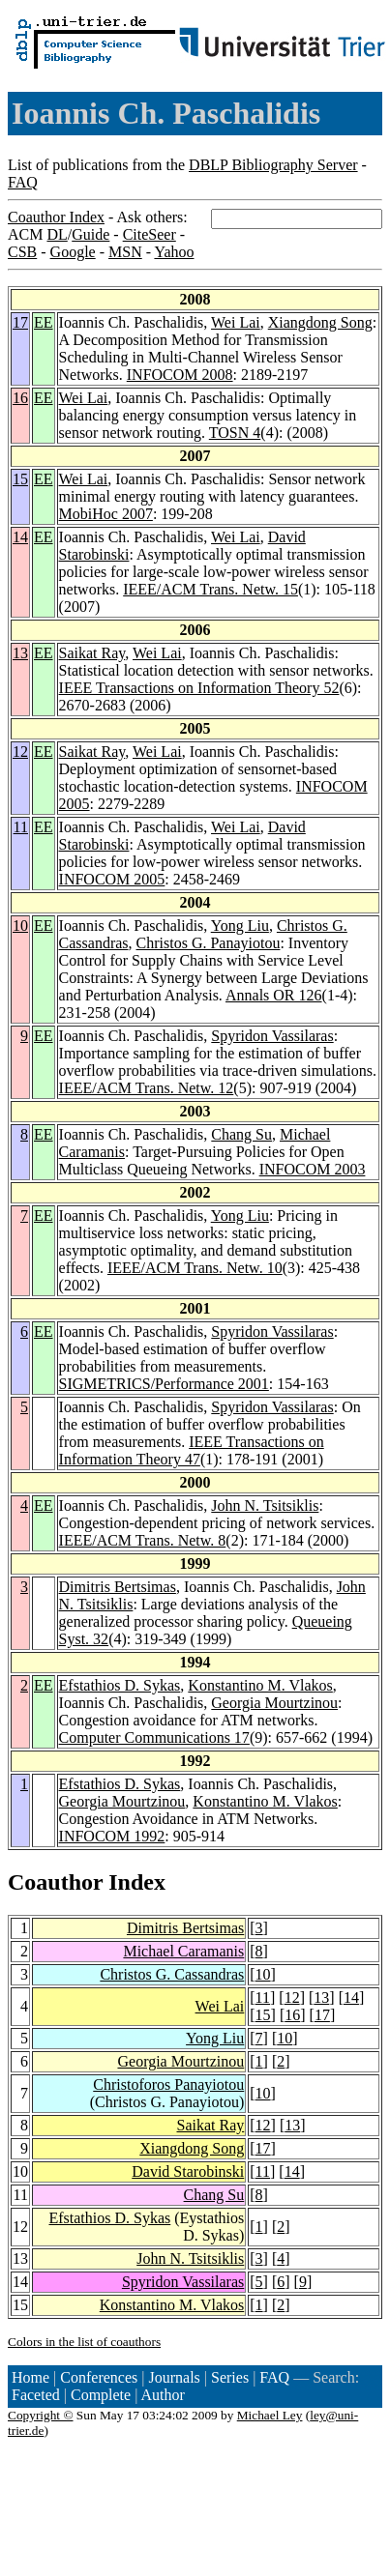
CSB (22, 252)
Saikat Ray (92, 653)
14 (20, 537)
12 (20, 751)
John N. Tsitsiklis (264, 1505)
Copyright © (41, 2415)
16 (20, 398)
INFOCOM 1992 (112, 1836)
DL (56, 234)
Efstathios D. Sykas (120, 1685)
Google (73, 252)
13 (20, 653)
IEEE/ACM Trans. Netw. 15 (210, 589)
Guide (90, 234)
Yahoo (174, 252)
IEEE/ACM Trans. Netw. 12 (146, 1088)
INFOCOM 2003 (312, 1169)
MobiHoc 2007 (106, 514)
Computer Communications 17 (154, 1737)
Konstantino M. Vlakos (260, 1685)
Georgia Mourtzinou (274, 1702)
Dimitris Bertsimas (117, 1586)
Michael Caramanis (183, 1951)
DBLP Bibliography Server (273, 165)
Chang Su (241, 1134)
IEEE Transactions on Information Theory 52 (199, 688)
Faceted (36, 2395)
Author (163, 2395)
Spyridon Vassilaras (272, 1036)
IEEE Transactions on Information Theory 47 (191, 1450)
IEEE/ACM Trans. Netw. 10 (195, 1267)
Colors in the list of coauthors (84, 2341)
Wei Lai (235, 322)
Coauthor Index (56, 217)
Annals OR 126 (273, 995)
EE (43, 322)
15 (20, 479)
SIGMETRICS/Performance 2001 (164, 1383)
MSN (125, 252)
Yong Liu (240, 925)
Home (30, 2377)
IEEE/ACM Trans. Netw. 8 (142, 1540)
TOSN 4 (235, 432)
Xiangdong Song (320, 322)
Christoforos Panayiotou (168, 2084)
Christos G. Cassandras (172, 1974)
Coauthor (55, 1882)
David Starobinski (188, 2171)
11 (21, 827)
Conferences (98, 2377)
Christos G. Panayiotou (208, 943)
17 (20, 322)
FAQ (23, 182)
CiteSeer (149, 234)
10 (20, 925)
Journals (173, 2377)
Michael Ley (270, 2415)
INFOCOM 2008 (180, 374)
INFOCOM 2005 (112, 879)
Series (230, 2377)
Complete (101, 2395)
